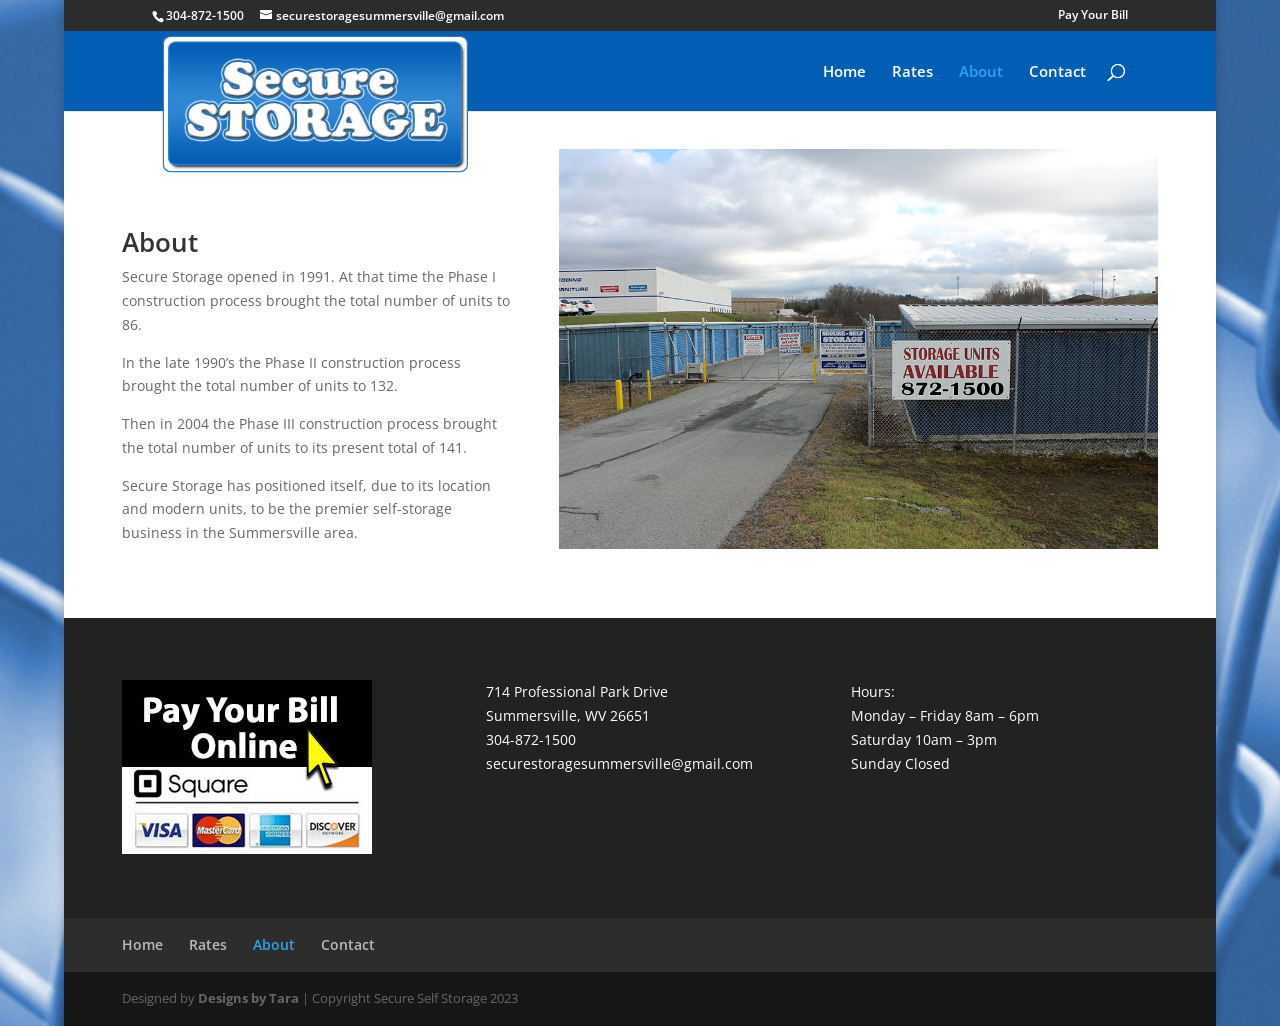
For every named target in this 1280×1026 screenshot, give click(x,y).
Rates (912, 72)
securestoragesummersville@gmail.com (619, 763)
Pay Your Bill (1093, 16)
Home (844, 72)
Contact (1057, 72)
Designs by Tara (248, 998)
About (981, 72)
